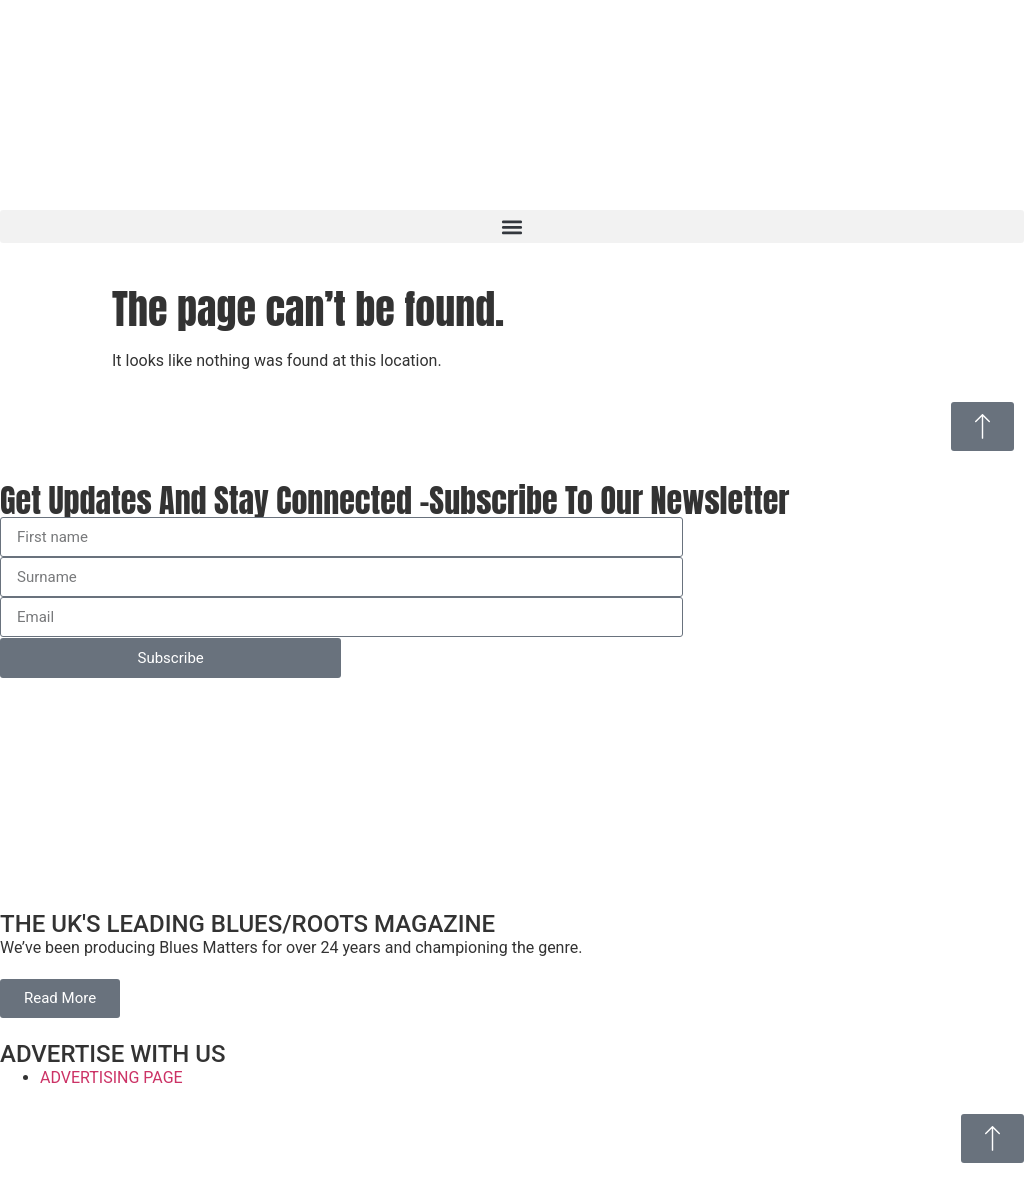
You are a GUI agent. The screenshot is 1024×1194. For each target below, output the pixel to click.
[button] (512, 226)
